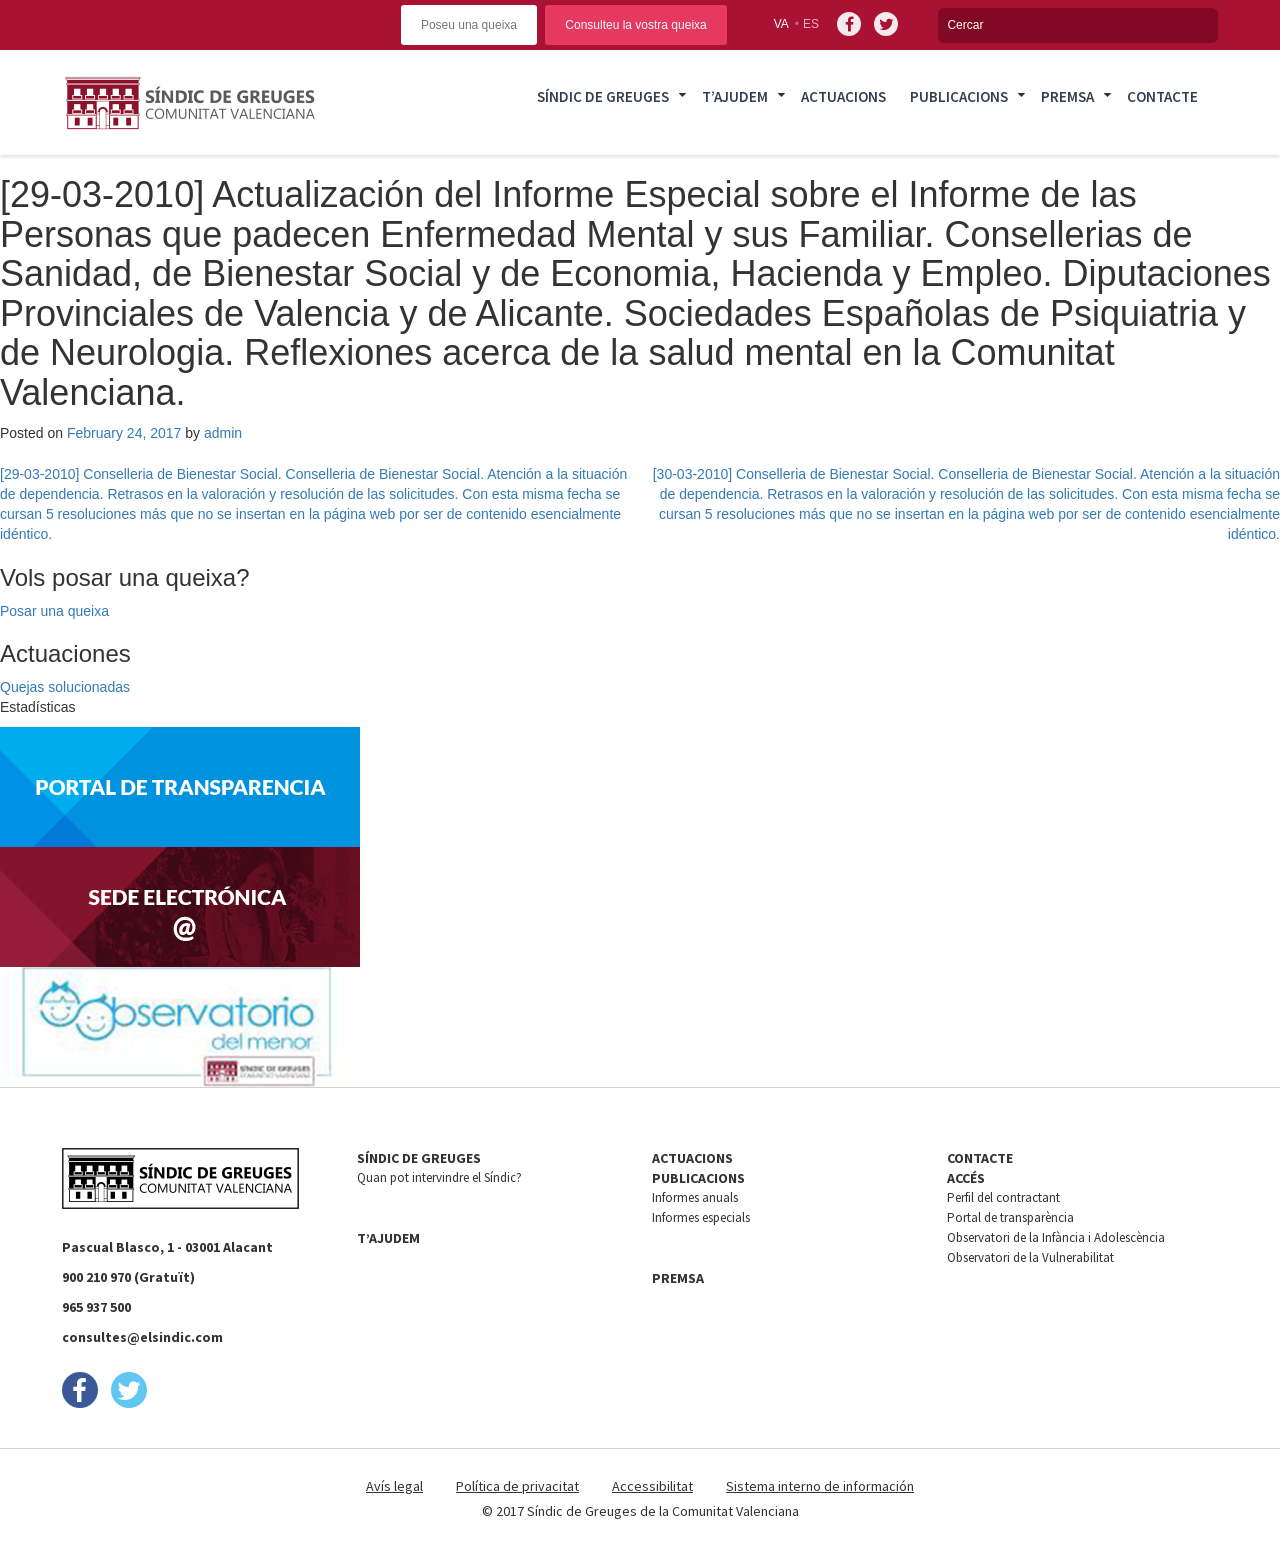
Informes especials (701, 1217)
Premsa (1067, 96)
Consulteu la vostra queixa (635, 25)
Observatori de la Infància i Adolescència (1056, 1237)
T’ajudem (735, 96)
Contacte (1162, 96)
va (781, 24)
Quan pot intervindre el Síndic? (439, 1177)
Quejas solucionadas (65, 687)
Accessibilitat (652, 1486)
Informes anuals (695, 1197)
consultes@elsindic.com (142, 1337)
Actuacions (843, 96)
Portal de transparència (1010, 1217)
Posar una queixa (54, 611)
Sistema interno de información (820, 1486)
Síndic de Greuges (603, 96)
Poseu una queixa (469, 25)
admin (223, 433)
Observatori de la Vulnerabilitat (1030, 1257)
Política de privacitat (517, 1486)
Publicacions (959, 96)
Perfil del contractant (1003, 1197)
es (811, 24)
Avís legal (394, 1486)
